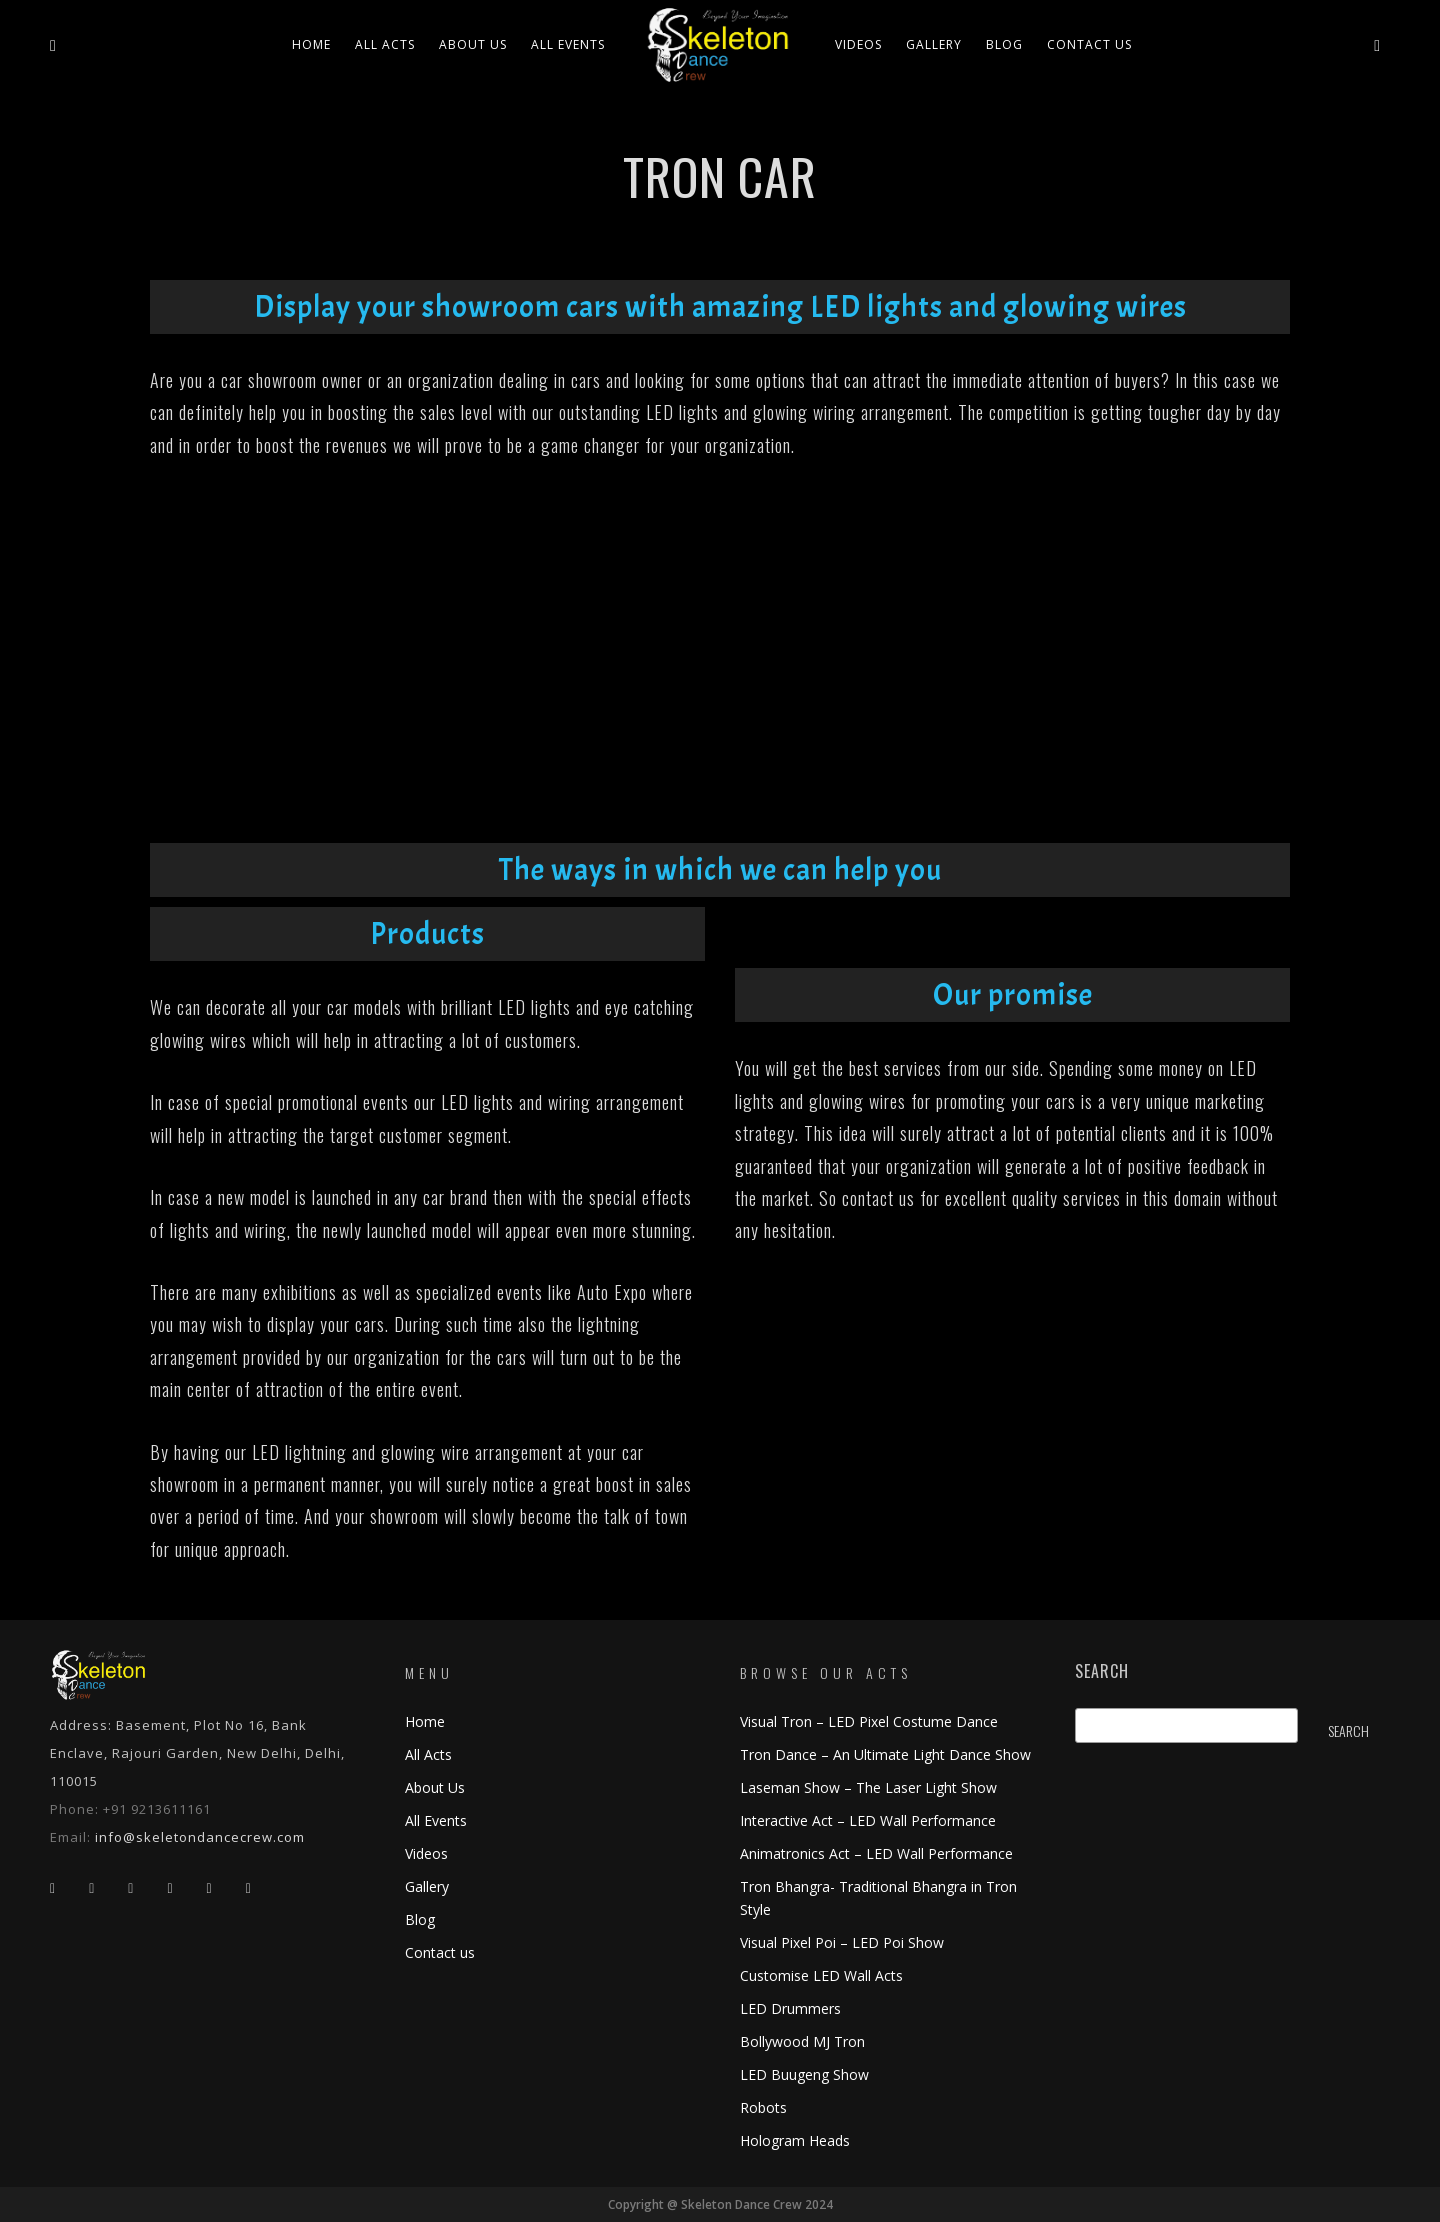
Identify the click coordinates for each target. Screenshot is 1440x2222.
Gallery (934, 44)
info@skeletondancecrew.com (200, 1837)
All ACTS (385, 44)
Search (1102, 1671)
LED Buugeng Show (804, 2074)
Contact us (1089, 44)
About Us (473, 44)
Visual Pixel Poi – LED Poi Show (842, 1942)
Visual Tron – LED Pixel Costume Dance (869, 1721)
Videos (858, 44)
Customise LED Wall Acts (821, 1975)
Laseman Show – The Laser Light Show (868, 1787)
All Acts (428, 1754)
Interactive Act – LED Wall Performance (868, 1820)
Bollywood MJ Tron (802, 2041)
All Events (568, 44)
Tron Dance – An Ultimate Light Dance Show (885, 1754)
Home (311, 44)
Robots (763, 2107)
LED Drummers (790, 2008)
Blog (1004, 44)
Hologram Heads (795, 2140)
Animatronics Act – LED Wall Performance (876, 1853)
